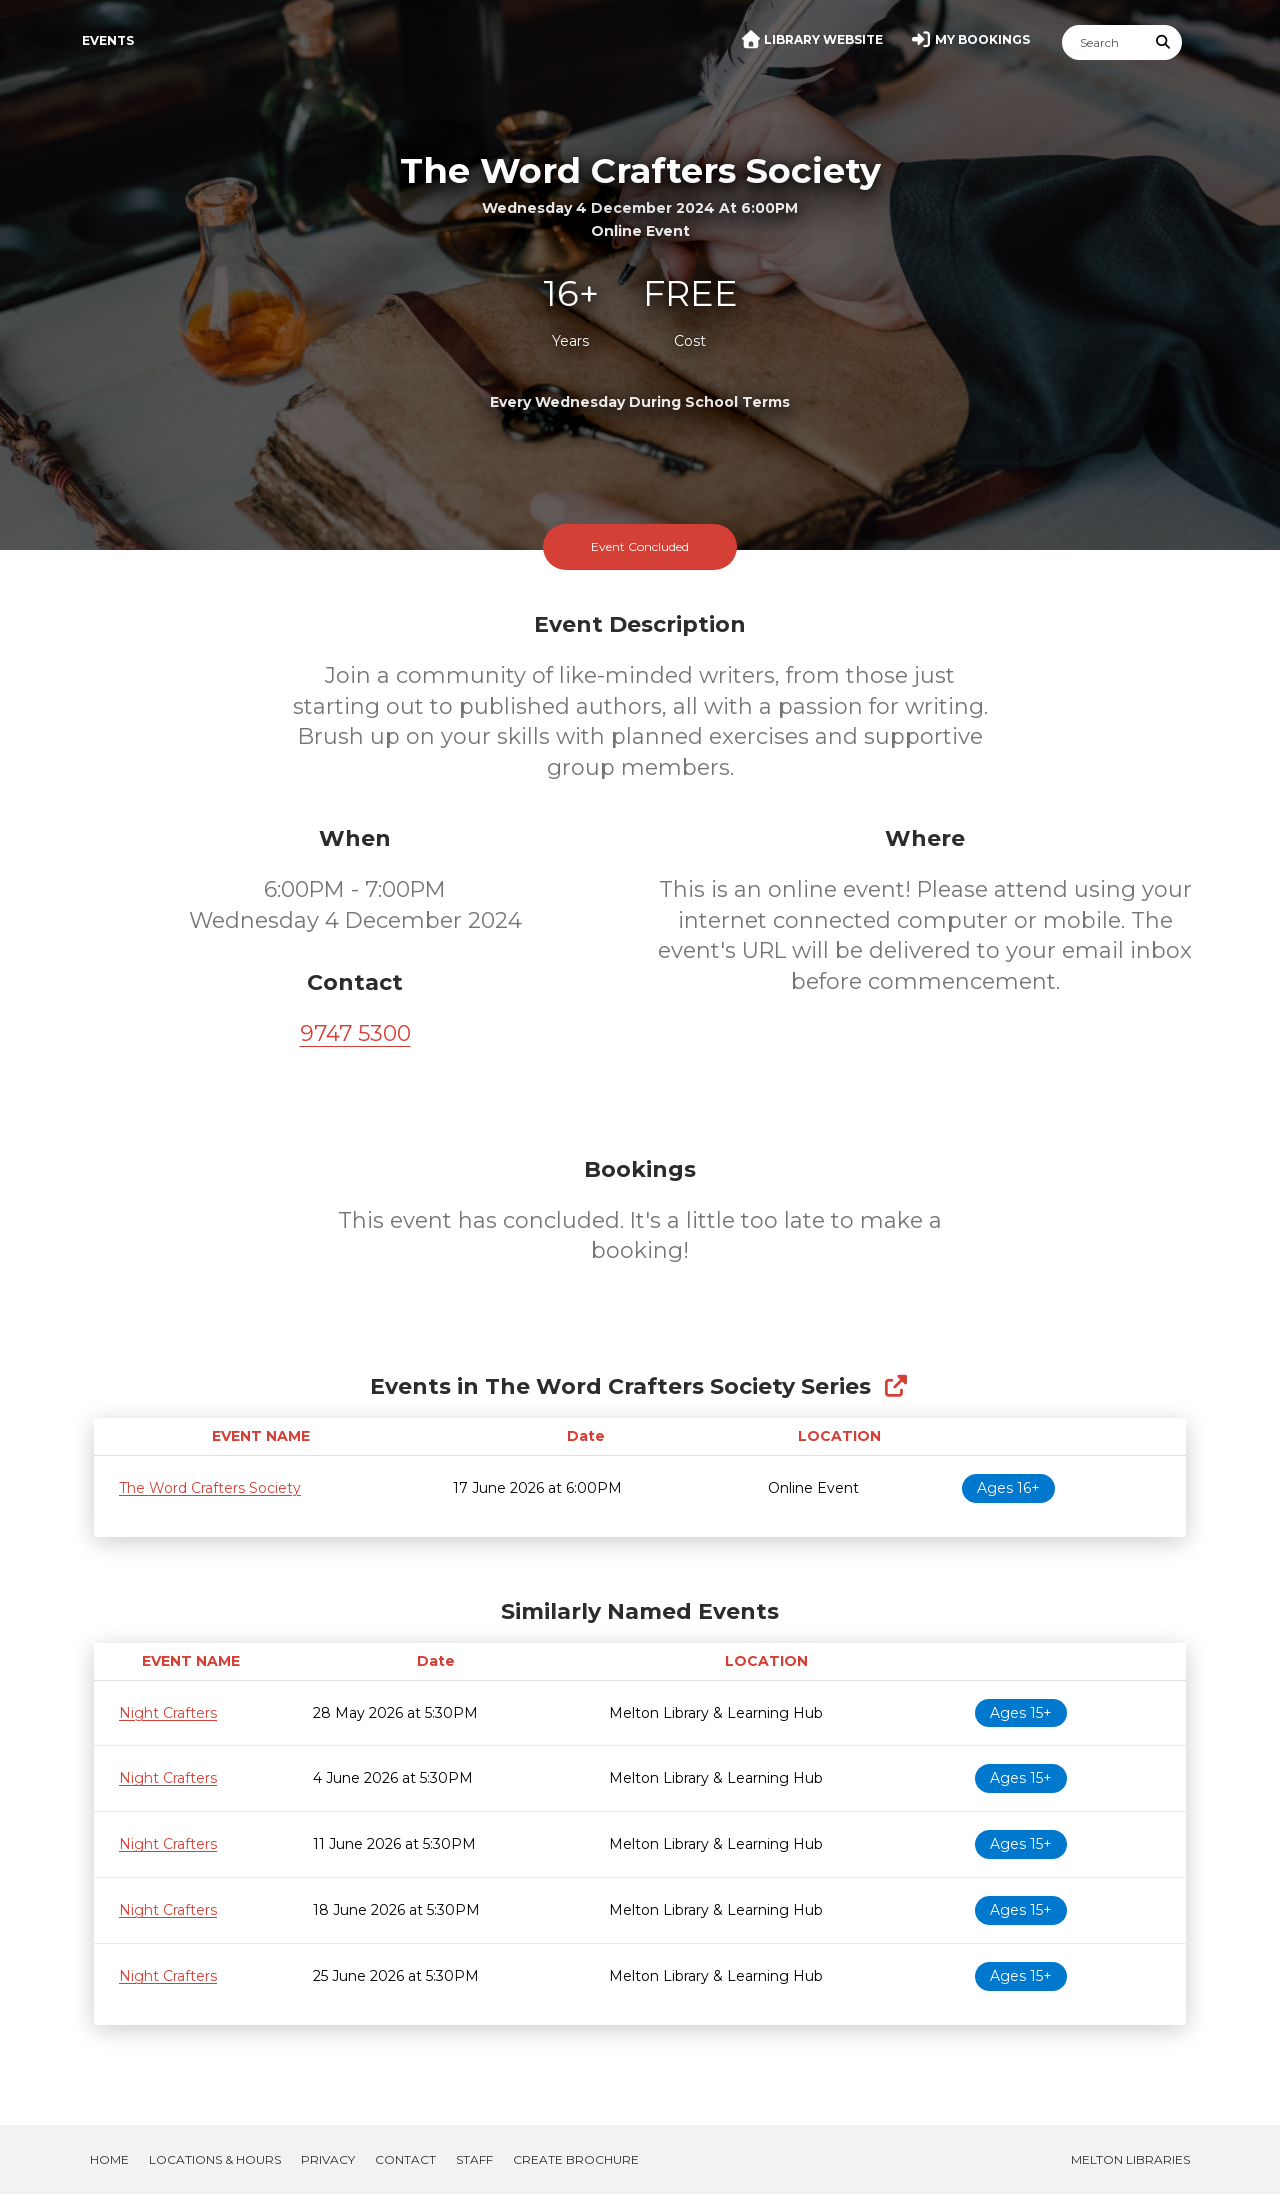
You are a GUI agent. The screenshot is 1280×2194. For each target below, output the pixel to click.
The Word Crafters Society (210, 1488)
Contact (405, 2159)
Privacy (328, 2159)
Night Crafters (168, 1713)
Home (109, 2159)
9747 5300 (355, 1033)
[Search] (1104, 42)
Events (108, 40)
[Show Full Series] (895, 1386)
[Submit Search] (1164, 42)
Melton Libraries (1130, 2159)
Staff (474, 2159)
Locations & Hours (215, 2159)
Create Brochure (576, 2159)
